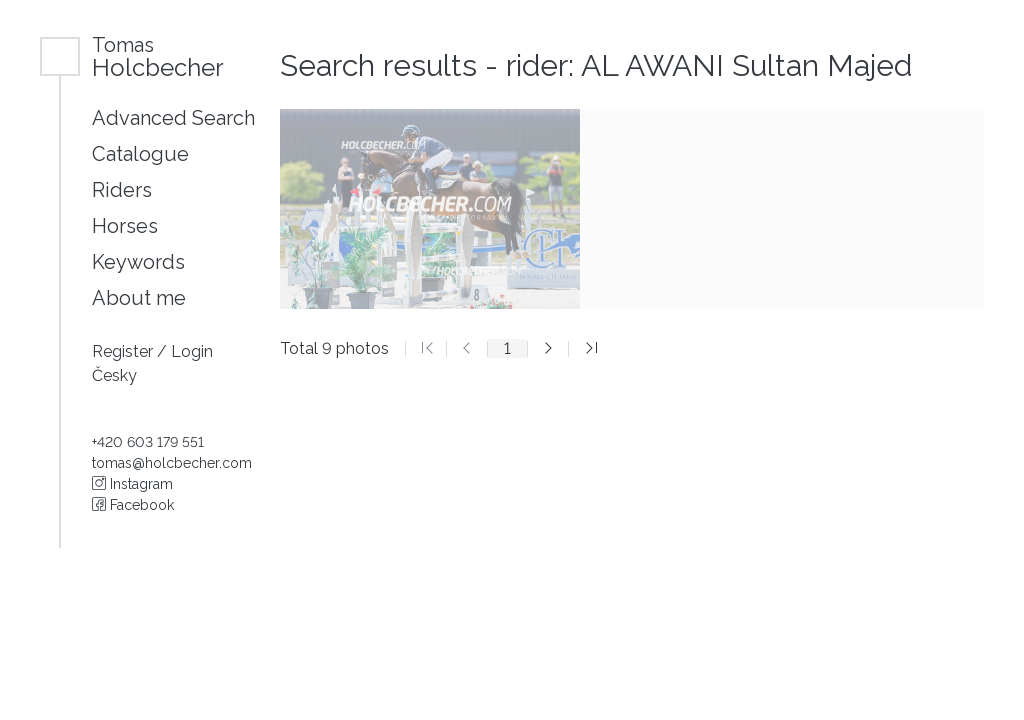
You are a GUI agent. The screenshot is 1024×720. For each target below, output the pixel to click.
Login (192, 351)
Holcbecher (158, 56)
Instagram (132, 484)
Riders (122, 190)
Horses (125, 226)
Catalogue (140, 154)
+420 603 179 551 (148, 442)
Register (124, 351)
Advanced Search (173, 118)
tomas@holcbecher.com (172, 463)
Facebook (133, 505)
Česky (114, 375)
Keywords (138, 262)
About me (139, 298)
